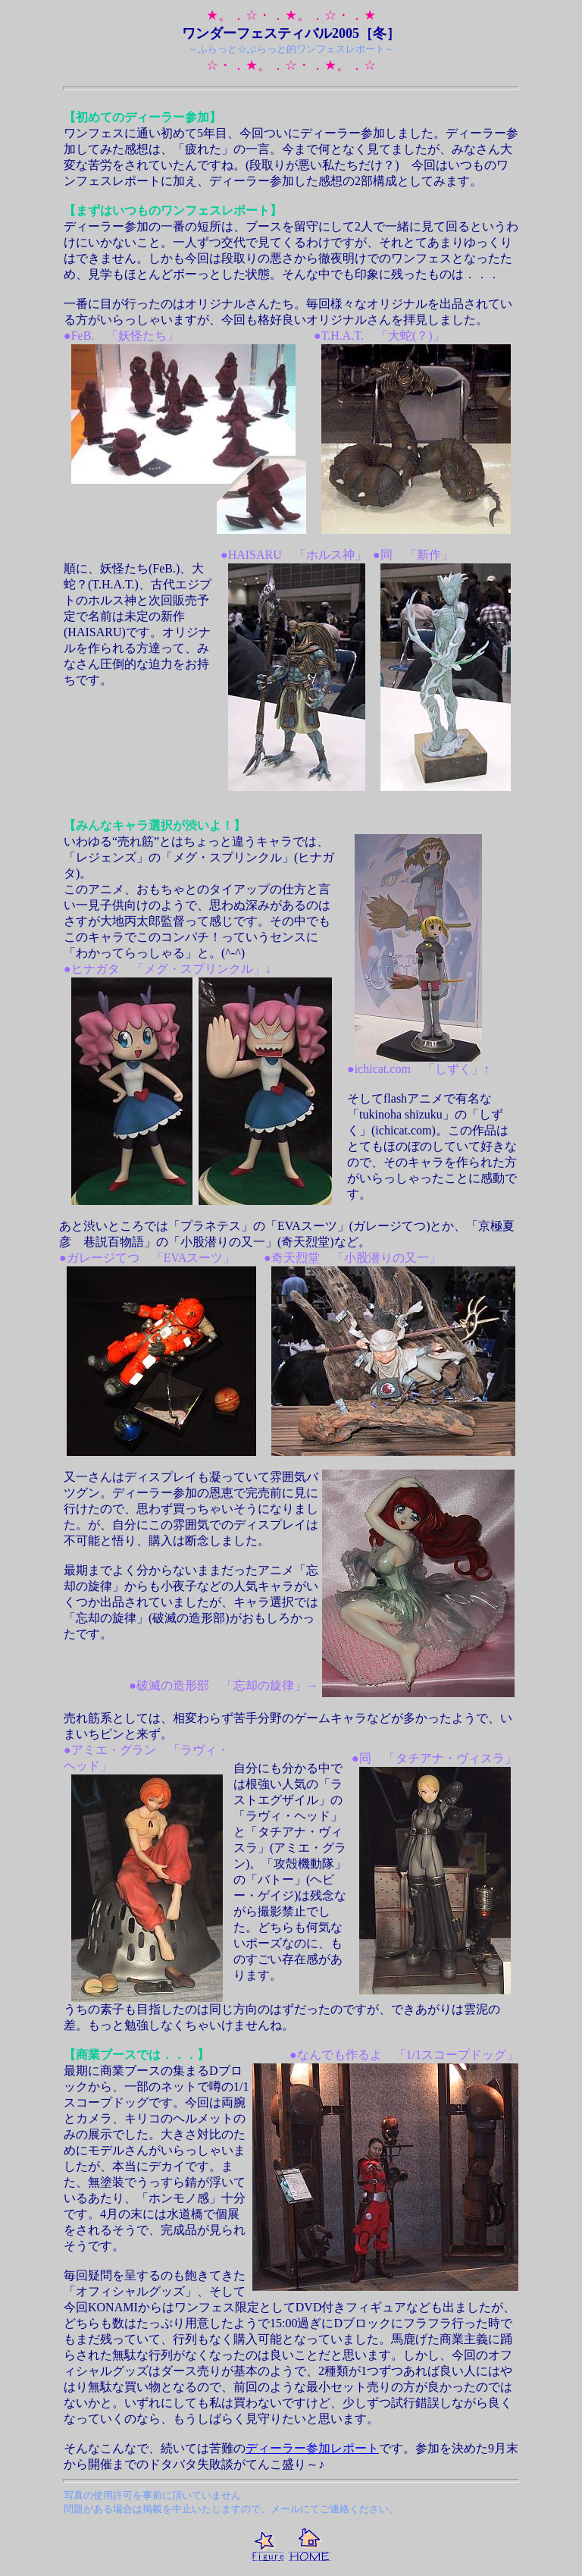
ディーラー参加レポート (312, 2448)
